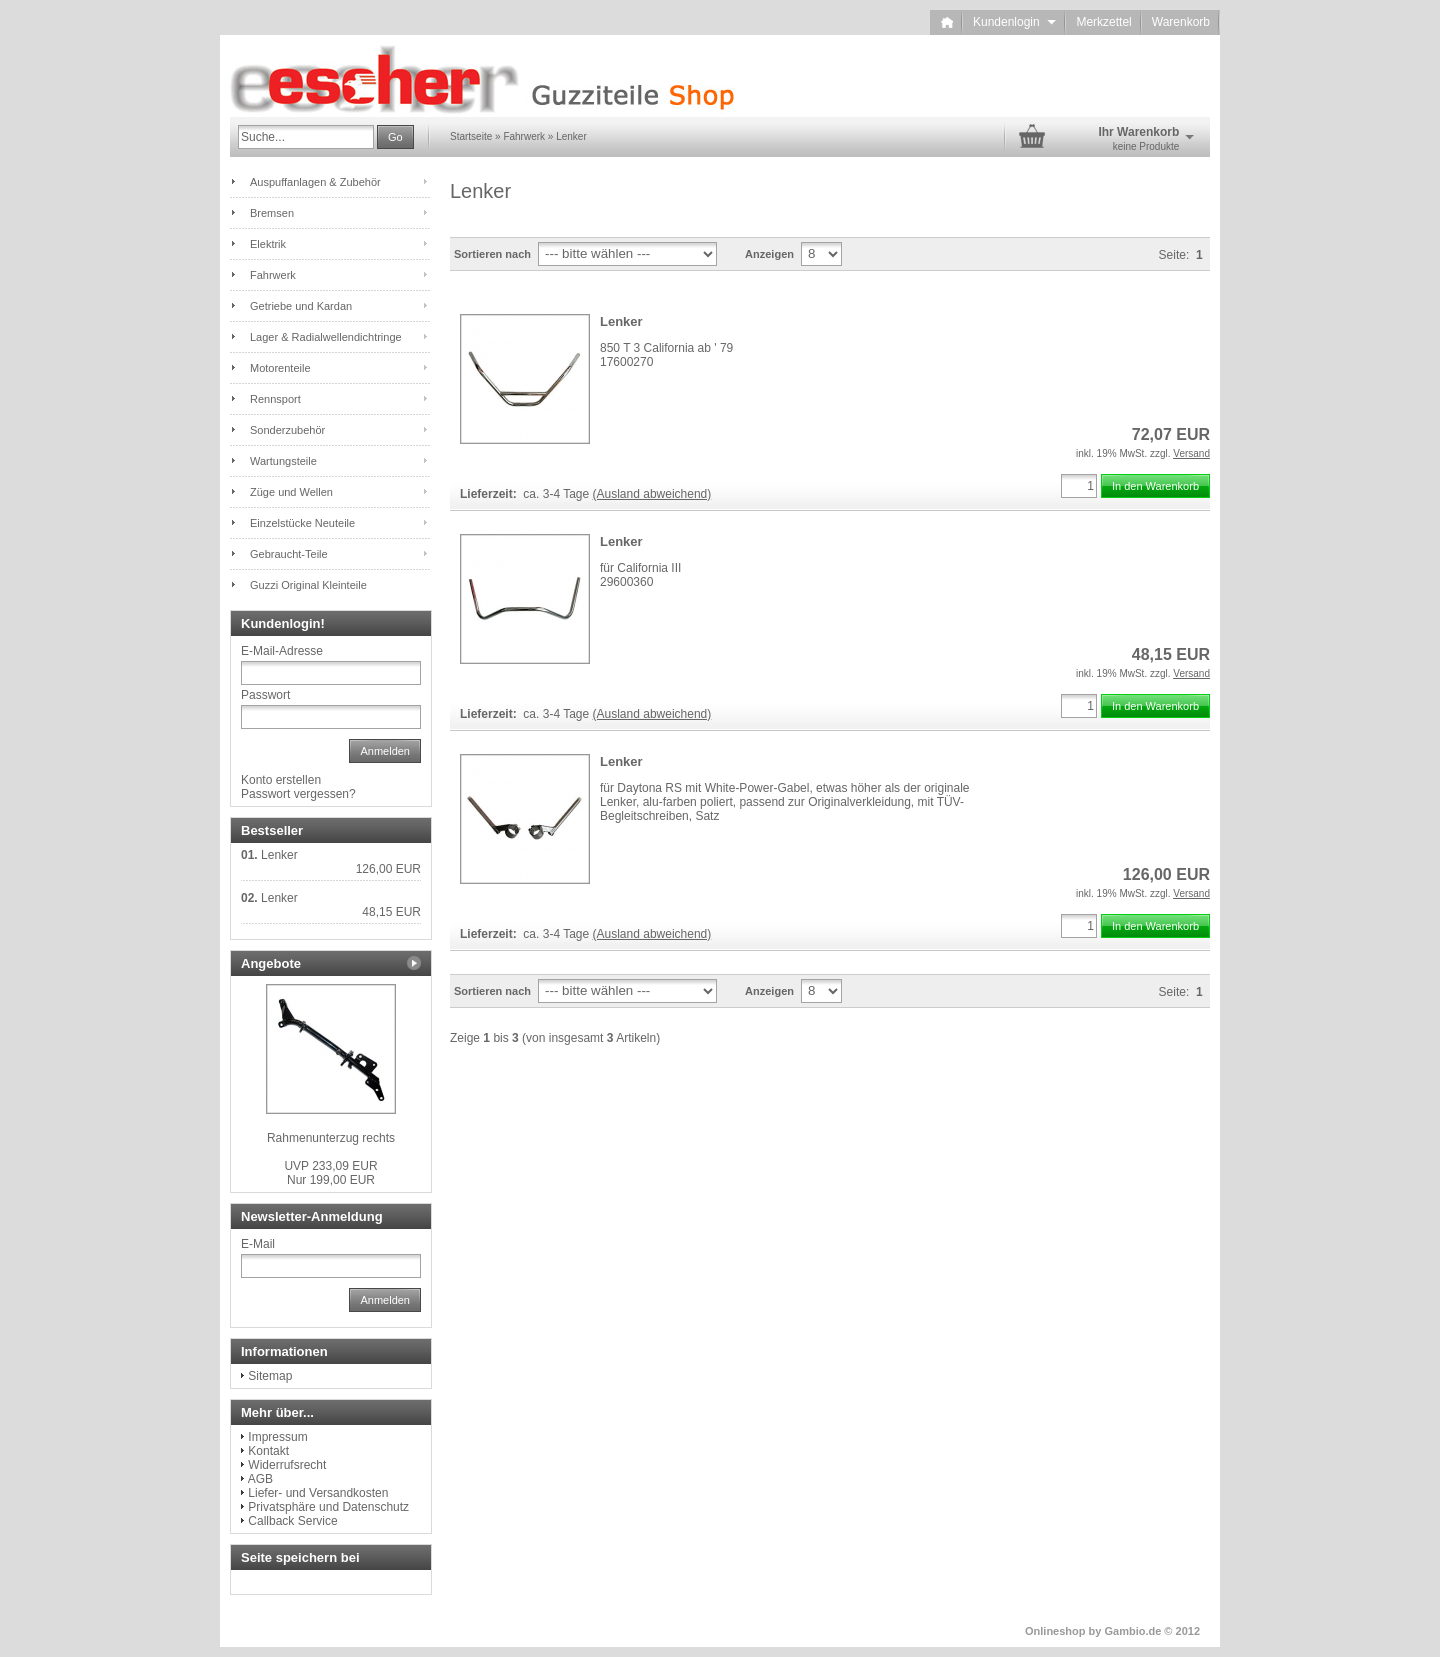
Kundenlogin (1014, 22)
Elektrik (268, 244)
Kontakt (268, 1451)
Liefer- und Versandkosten (318, 1493)
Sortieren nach (492, 254)
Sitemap (270, 1376)
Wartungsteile (283, 461)
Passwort (265, 695)
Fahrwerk (273, 275)
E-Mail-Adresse (282, 651)
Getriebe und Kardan (301, 306)
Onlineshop (1055, 1631)
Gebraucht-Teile (289, 554)
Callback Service (292, 1521)
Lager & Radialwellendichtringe (326, 337)
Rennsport (275, 399)
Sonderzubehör (287, 430)
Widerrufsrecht (287, 1465)
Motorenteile (280, 368)
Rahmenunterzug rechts (331, 1138)
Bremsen (272, 213)
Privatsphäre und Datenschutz (328, 1507)
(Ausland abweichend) (652, 494)
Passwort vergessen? (298, 794)
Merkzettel (1103, 22)
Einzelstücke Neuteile (302, 523)
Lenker (621, 321)
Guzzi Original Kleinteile (308, 585)
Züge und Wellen (291, 492)
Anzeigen (769, 254)
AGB (260, 1479)
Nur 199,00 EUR (330, 1173)
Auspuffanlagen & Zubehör (315, 182)
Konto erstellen (281, 780)
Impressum (277, 1437)
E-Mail (258, 1244)
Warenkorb (1181, 22)
